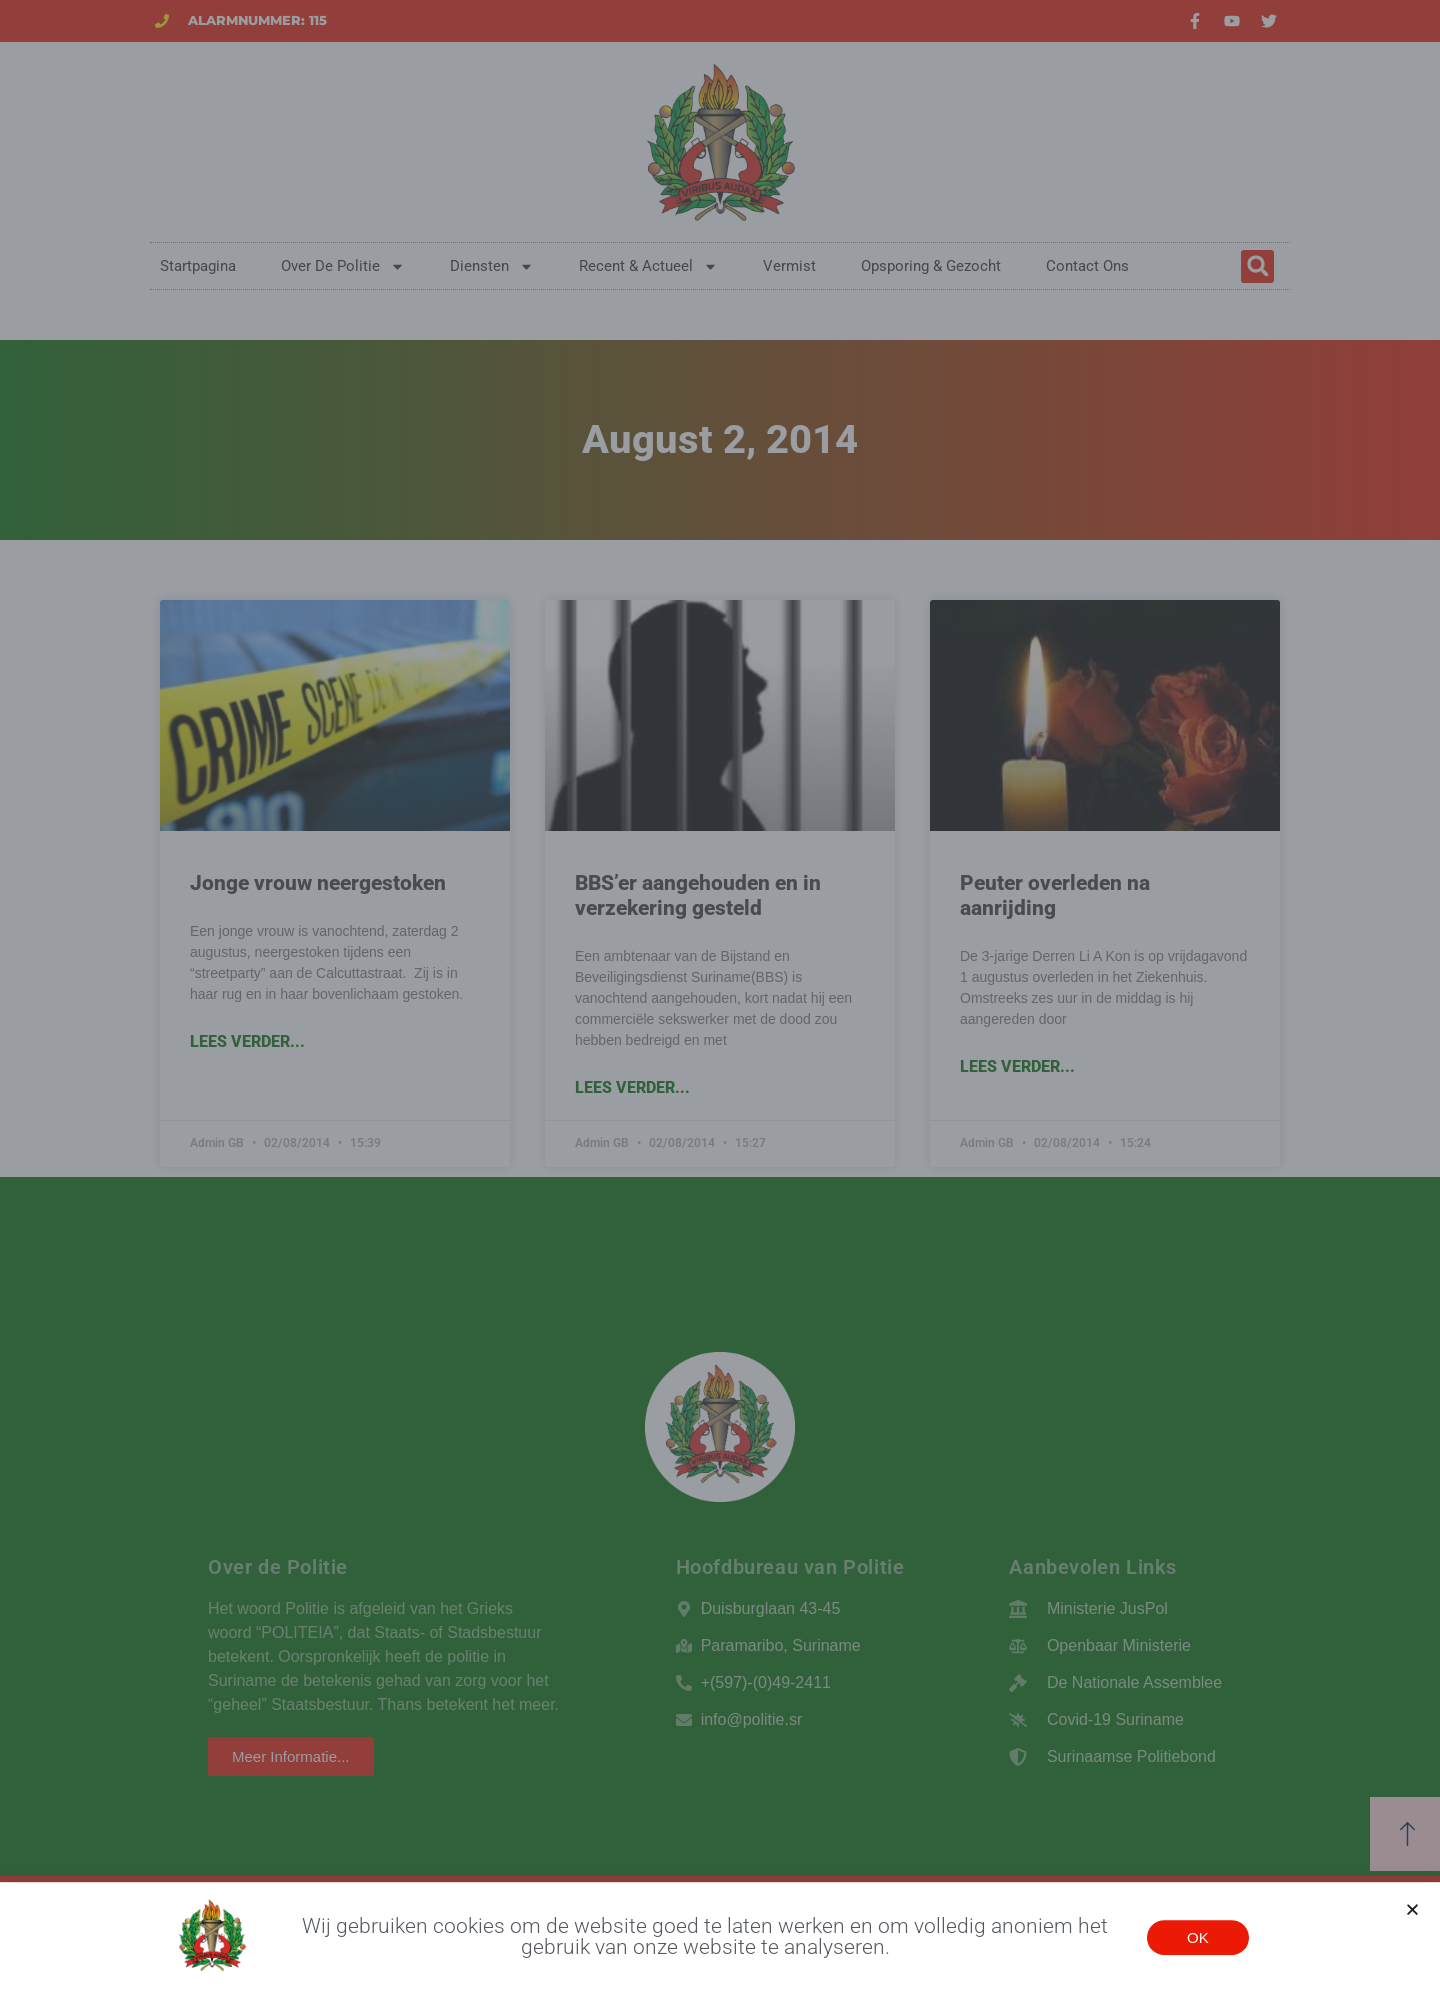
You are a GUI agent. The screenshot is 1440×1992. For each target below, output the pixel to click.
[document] (720, 996)
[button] (1412, 1912)
